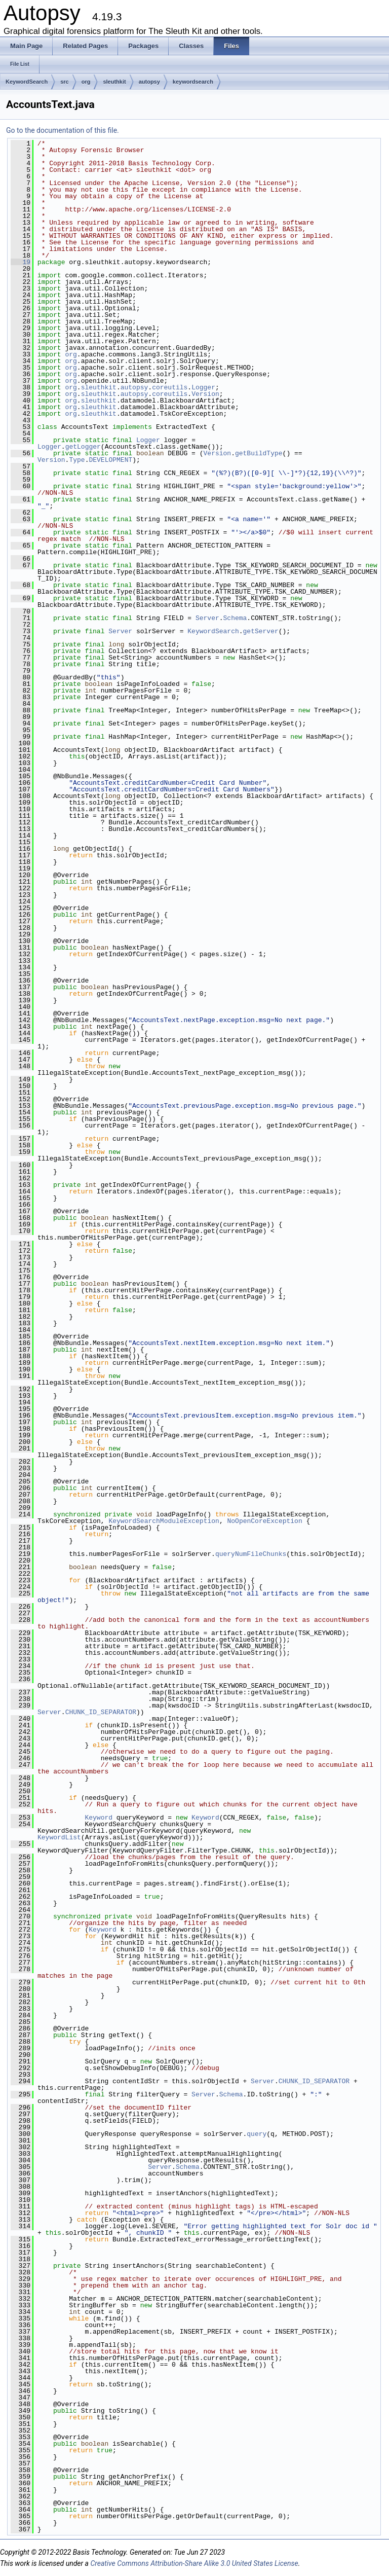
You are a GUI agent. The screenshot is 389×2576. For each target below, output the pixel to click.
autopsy (149, 82)
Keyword (98, 1817)
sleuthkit (114, 82)
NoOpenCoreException (264, 1521)
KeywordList (59, 1837)
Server (207, 618)
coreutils (169, 387)
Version (205, 393)
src (64, 82)
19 (20, 262)
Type (77, 459)
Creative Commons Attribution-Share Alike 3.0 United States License (194, 2563)
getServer (261, 631)
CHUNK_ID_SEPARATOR (100, 1712)
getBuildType (259, 453)
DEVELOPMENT (110, 459)
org (86, 82)
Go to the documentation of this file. (62, 130)
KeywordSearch (27, 82)
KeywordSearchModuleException (163, 1521)
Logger (203, 387)
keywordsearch (193, 82)
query (256, 2133)
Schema (235, 618)
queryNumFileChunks (250, 1553)
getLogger (83, 446)
